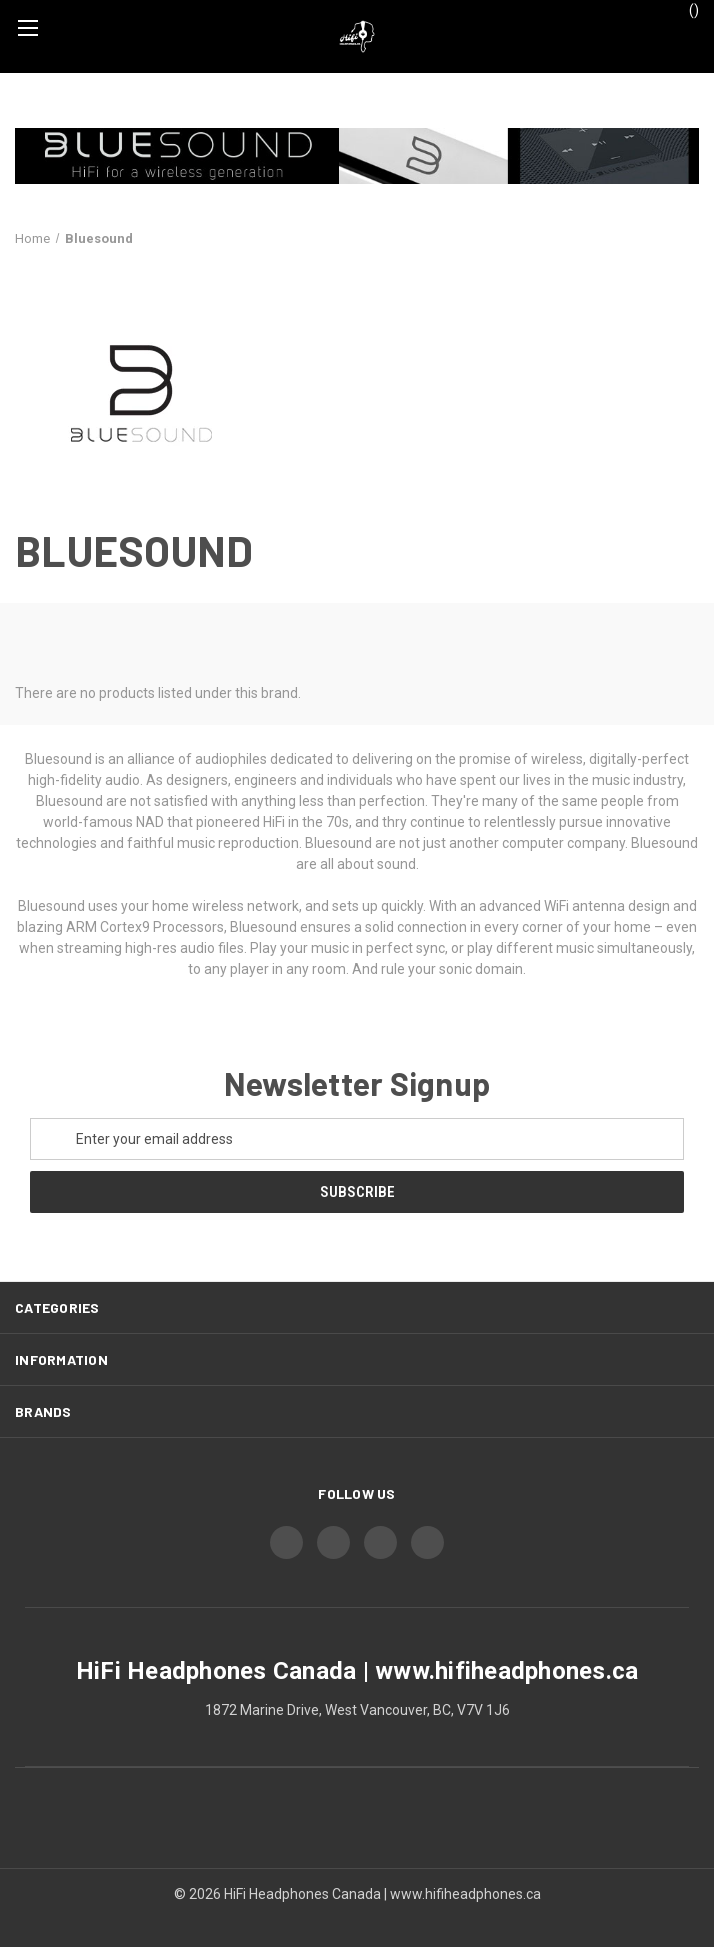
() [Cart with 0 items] (684, 9)
